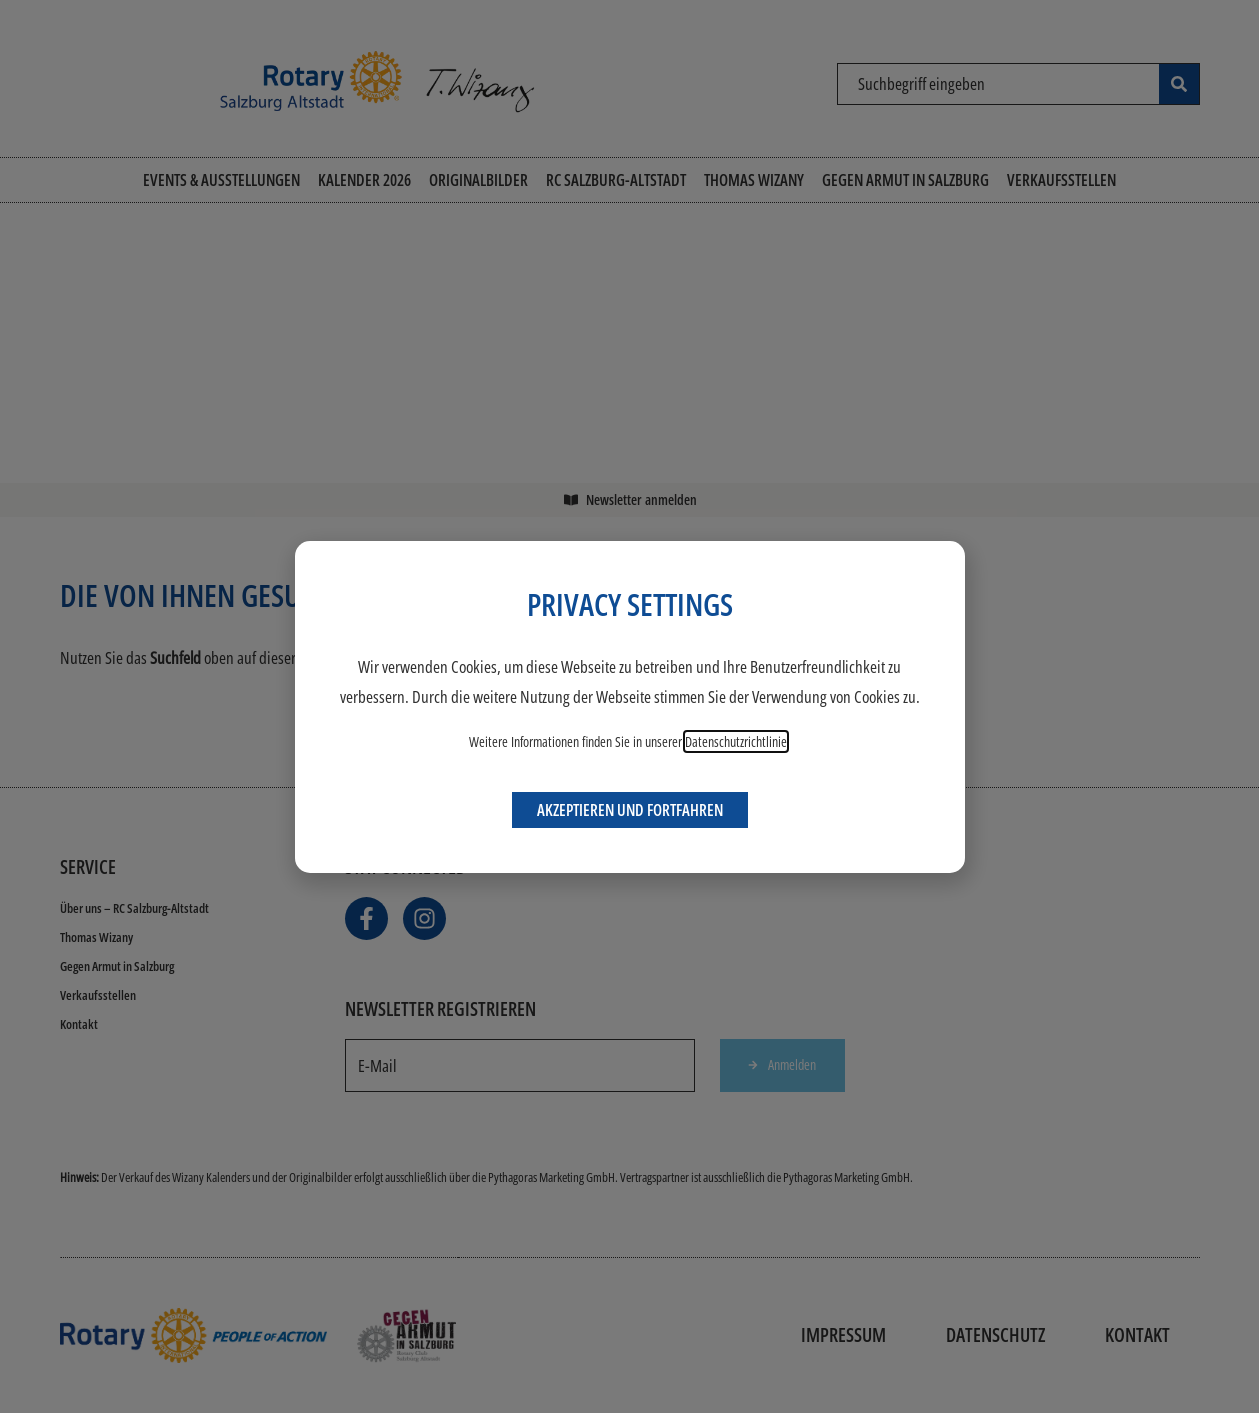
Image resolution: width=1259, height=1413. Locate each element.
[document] (629, 706)
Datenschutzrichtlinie (736, 741)
